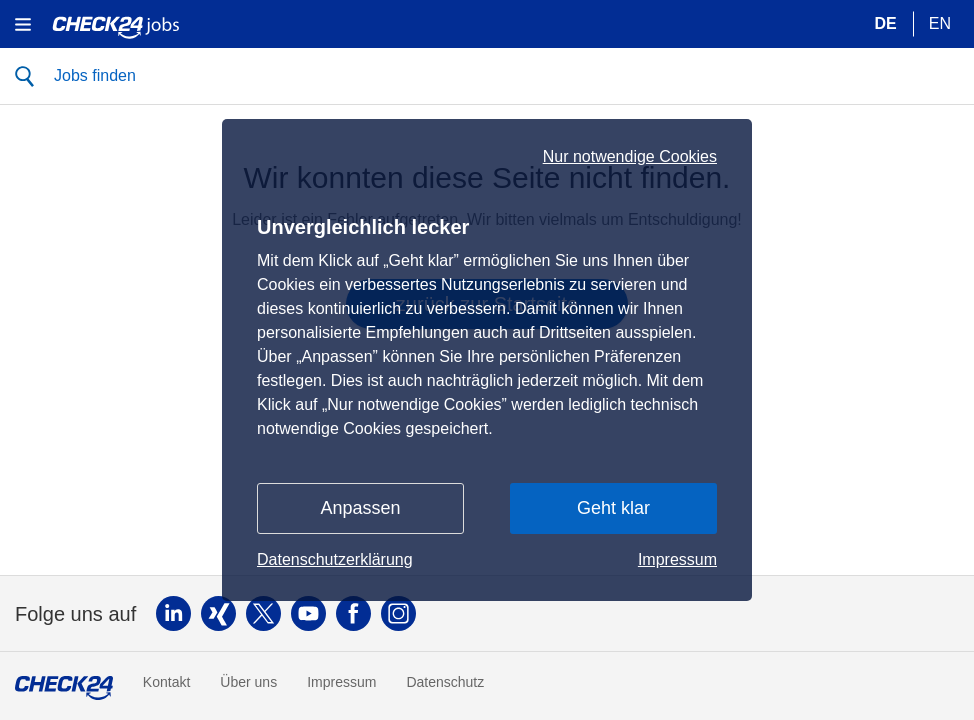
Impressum (677, 559)
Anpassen (360, 508)
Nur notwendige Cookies (630, 157)
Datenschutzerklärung (335, 559)
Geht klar (613, 508)
